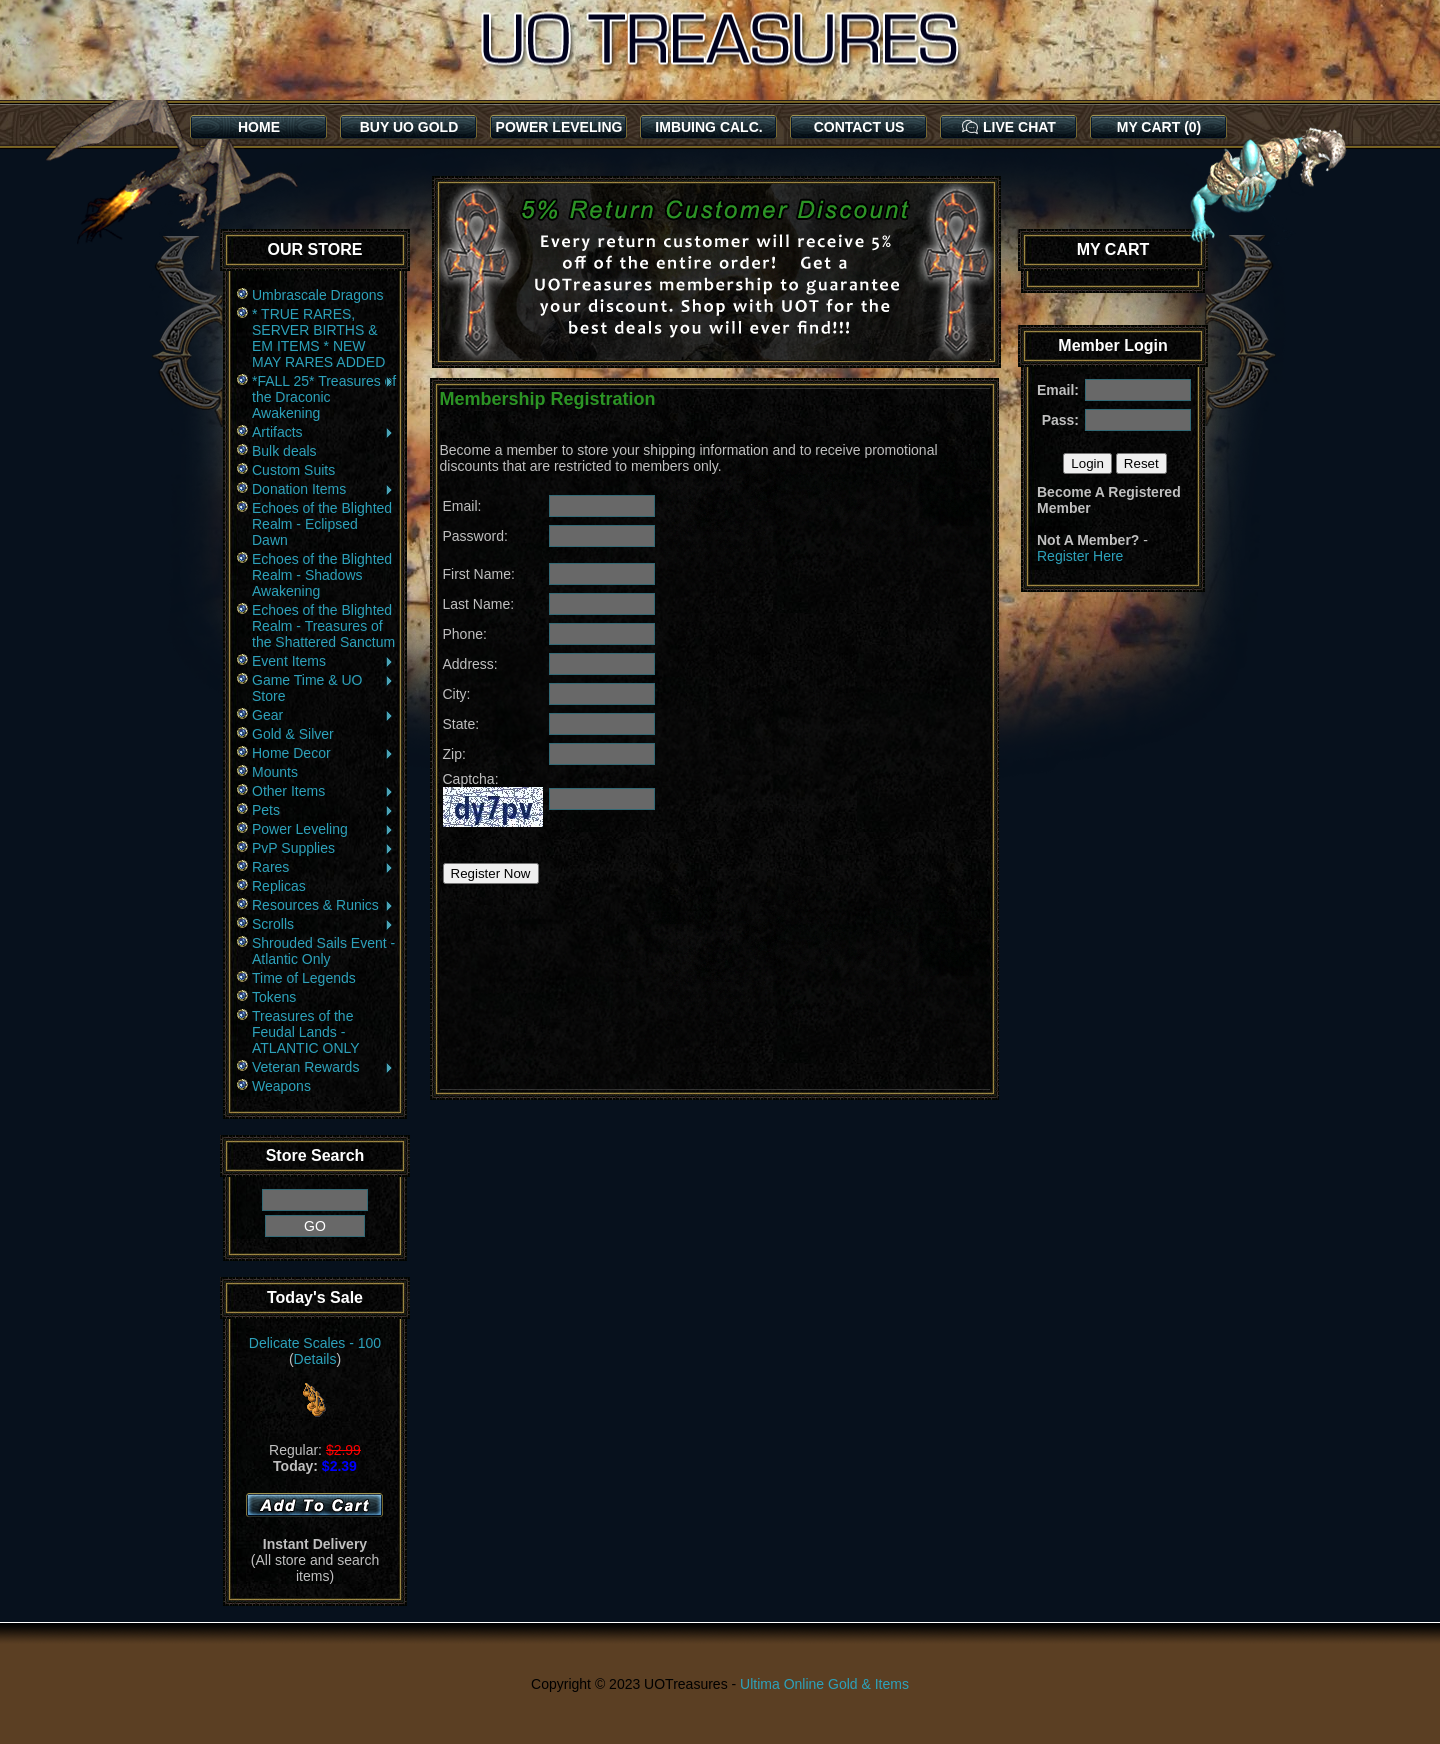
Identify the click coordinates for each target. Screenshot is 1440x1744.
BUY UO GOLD (409, 127)
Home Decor (323, 753)
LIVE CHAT (1009, 127)
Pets (323, 810)
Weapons (281, 1086)
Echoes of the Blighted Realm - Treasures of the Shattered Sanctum (323, 626)
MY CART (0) (1159, 127)
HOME (259, 127)
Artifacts (323, 432)
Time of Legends (304, 978)
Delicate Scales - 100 (315, 1343)
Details (315, 1359)
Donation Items (323, 489)
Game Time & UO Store (323, 688)
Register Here (1080, 556)
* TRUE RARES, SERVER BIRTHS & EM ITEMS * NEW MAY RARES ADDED (318, 338)
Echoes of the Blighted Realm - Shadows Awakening (322, 575)
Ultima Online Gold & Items (824, 1684)
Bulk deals (284, 451)
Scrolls (323, 924)
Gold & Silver (293, 734)
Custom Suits (293, 470)
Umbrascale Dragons (318, 295)
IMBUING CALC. (708, 127)
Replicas (279, 886)
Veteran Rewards (323, 1067)
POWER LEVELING (559, 127)
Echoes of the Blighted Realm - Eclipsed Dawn (322, 524)
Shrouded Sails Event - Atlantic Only (323, 951)
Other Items (323, 791)
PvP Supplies (323, 848)
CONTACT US (859, 127)
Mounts (275, 772)
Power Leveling (323, 829)
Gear (323, 715)
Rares (323, 867)
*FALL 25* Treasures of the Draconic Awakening (324, 397)
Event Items (323, 661)
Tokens (274, 997)
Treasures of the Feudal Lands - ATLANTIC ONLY (306, 1032)
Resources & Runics (323, 905)
